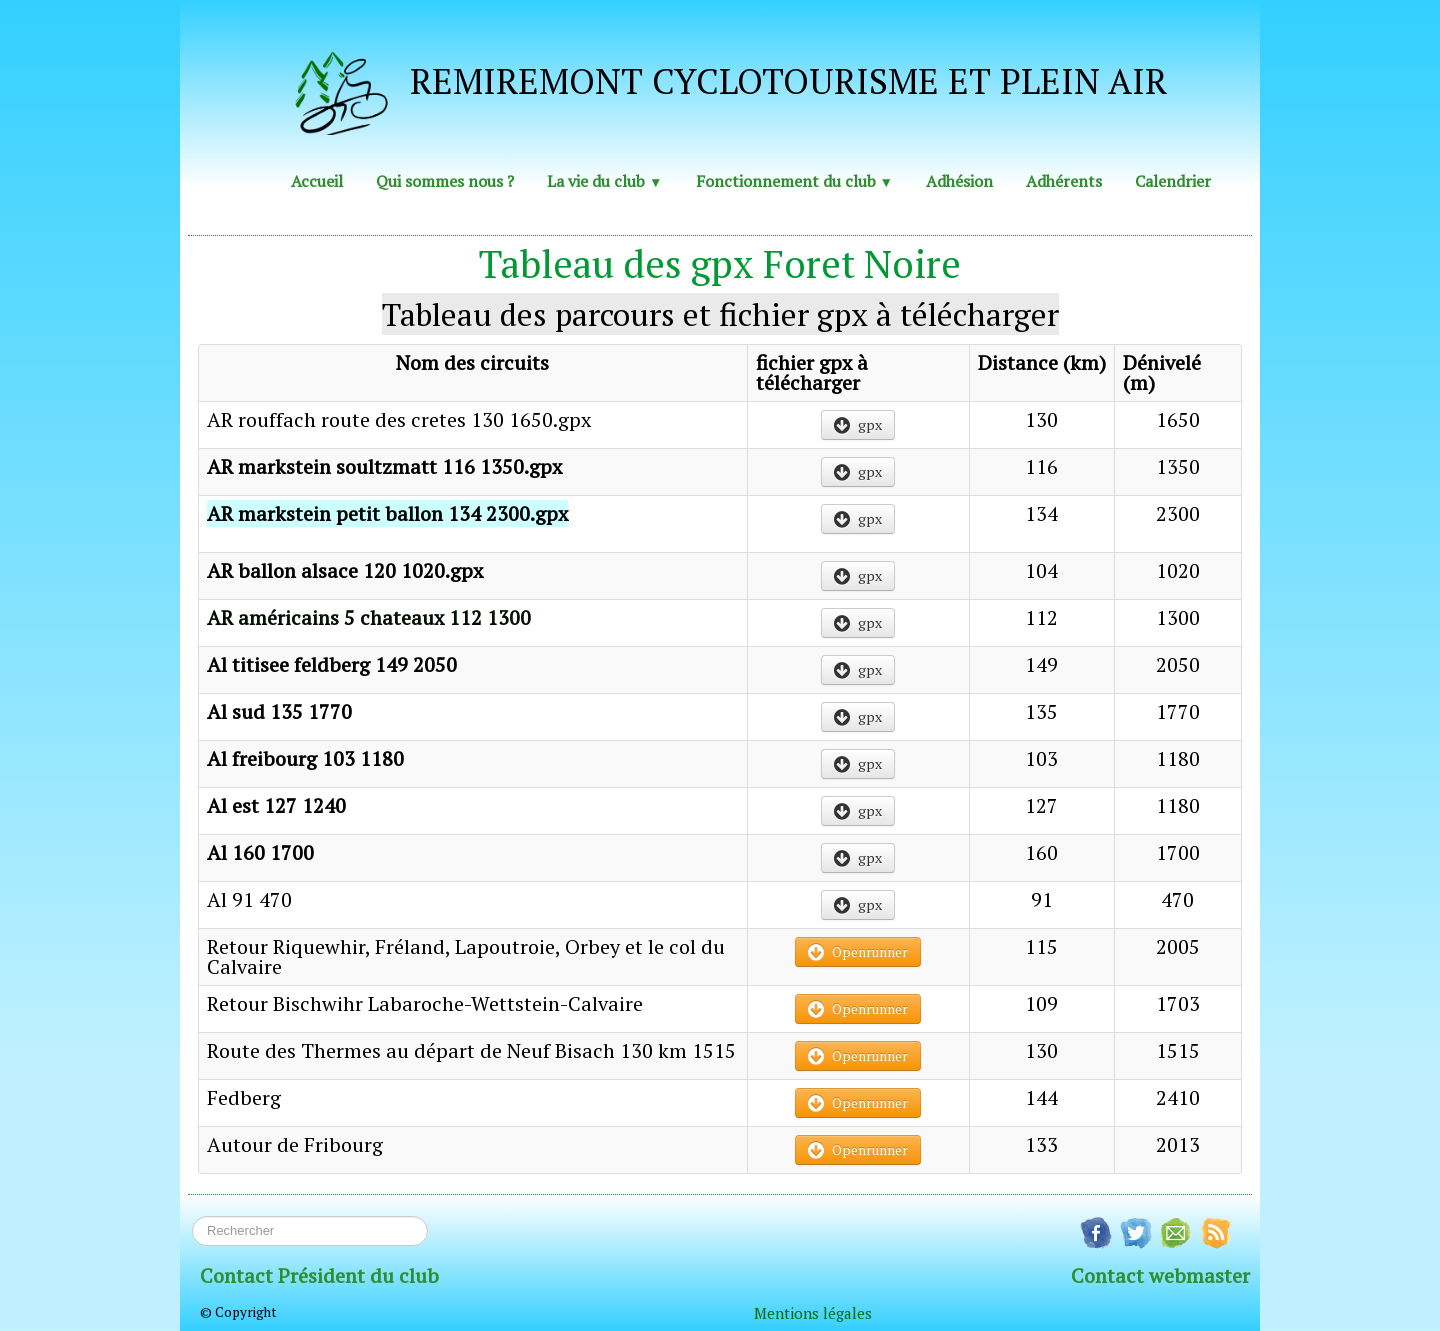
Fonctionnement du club (794, 181)
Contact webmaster (1160, 1275)
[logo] (711, 87)
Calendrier (1173, 181)
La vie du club (604, 181)
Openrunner (858, 951)
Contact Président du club (319, 1275)
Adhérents (1064, 181)
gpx (858, 424)
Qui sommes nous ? (445, 181)
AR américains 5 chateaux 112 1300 (369, 617)
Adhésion (959, 181)
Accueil (317, 181)
